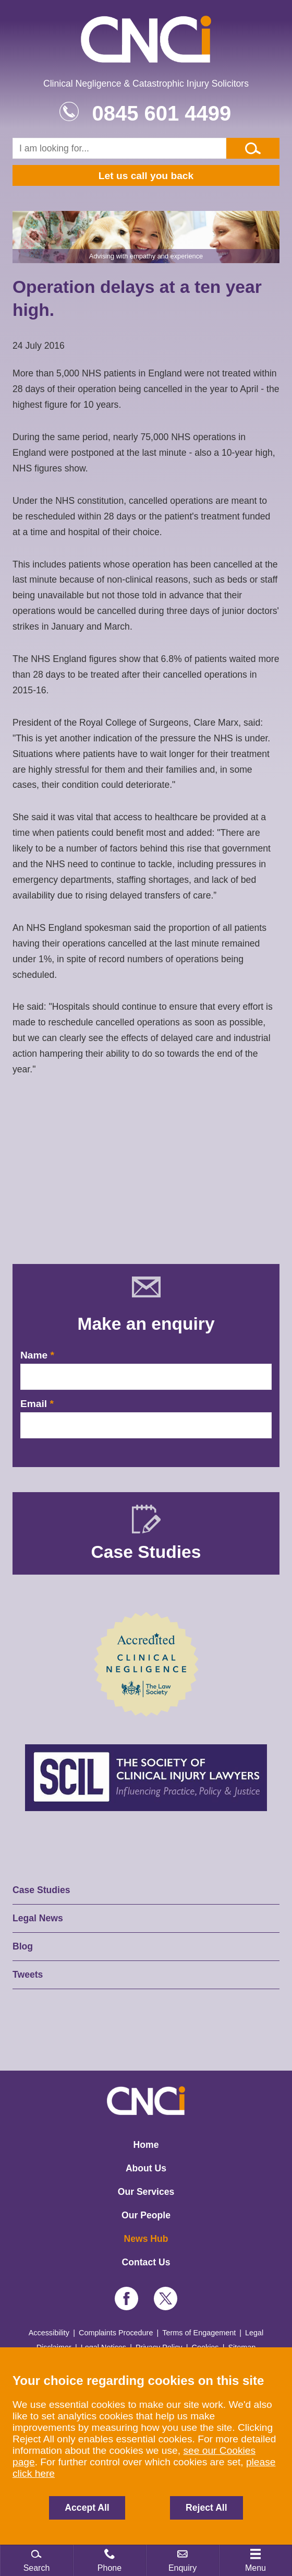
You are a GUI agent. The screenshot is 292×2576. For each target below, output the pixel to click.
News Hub (146, 2239)
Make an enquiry (145, 1323)
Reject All (206, 2507)
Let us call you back (146, 175)
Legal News (38, 1918)
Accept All (87, 2507)
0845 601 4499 (161, 113)
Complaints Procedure (116, 2333)
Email (33, 1403)
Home (146, 2145)
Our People (146, 2215)
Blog (23, 1946)
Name (33, 1355)
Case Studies (41, 1890)
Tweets (28, 1974)
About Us (146, 2168)
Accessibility (49, 2333)
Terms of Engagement (199, 2333)
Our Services (146, 2192)
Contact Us (146, 2262)
